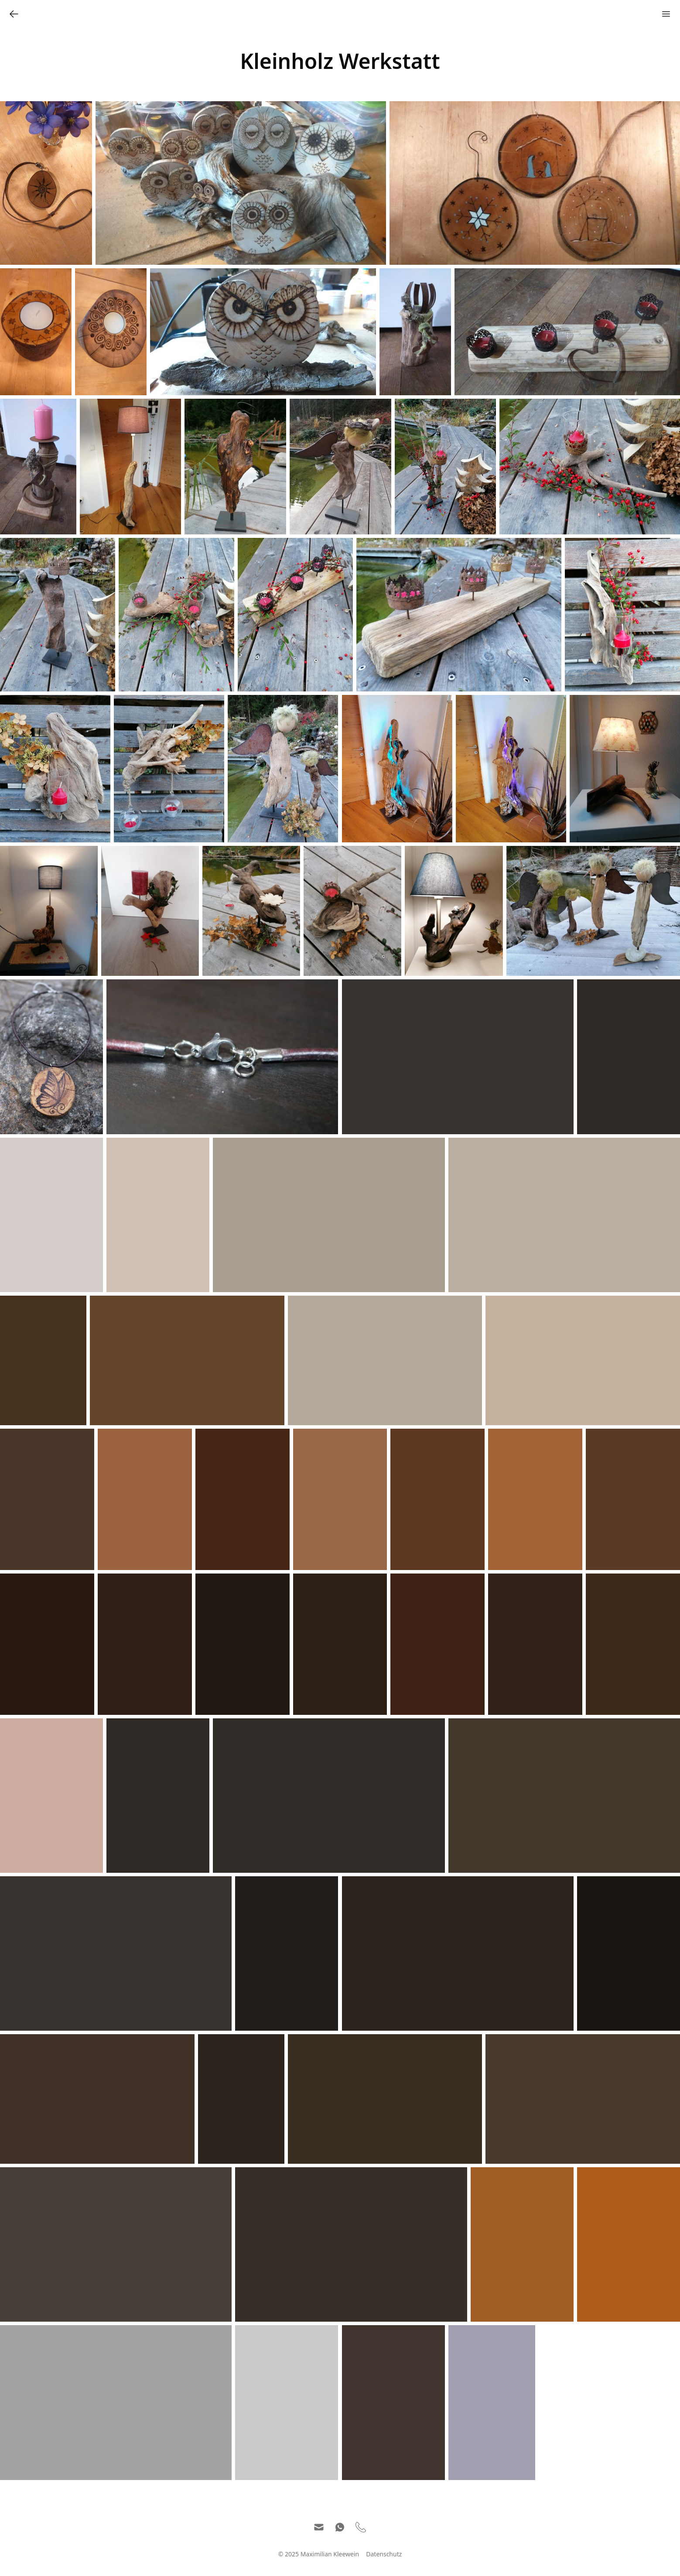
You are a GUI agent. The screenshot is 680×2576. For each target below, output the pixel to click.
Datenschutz (384, 2554)
